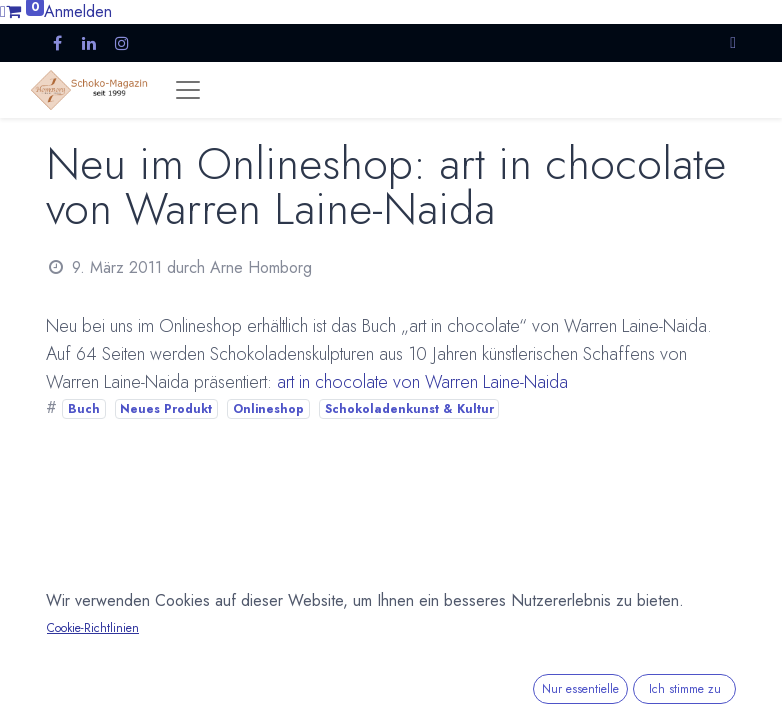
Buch (84, 409)
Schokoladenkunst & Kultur (409, 409)
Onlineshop (268, 409)
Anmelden (78, 11)
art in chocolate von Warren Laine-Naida (422, 382)
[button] (733, 42)
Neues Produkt (166, 409)
